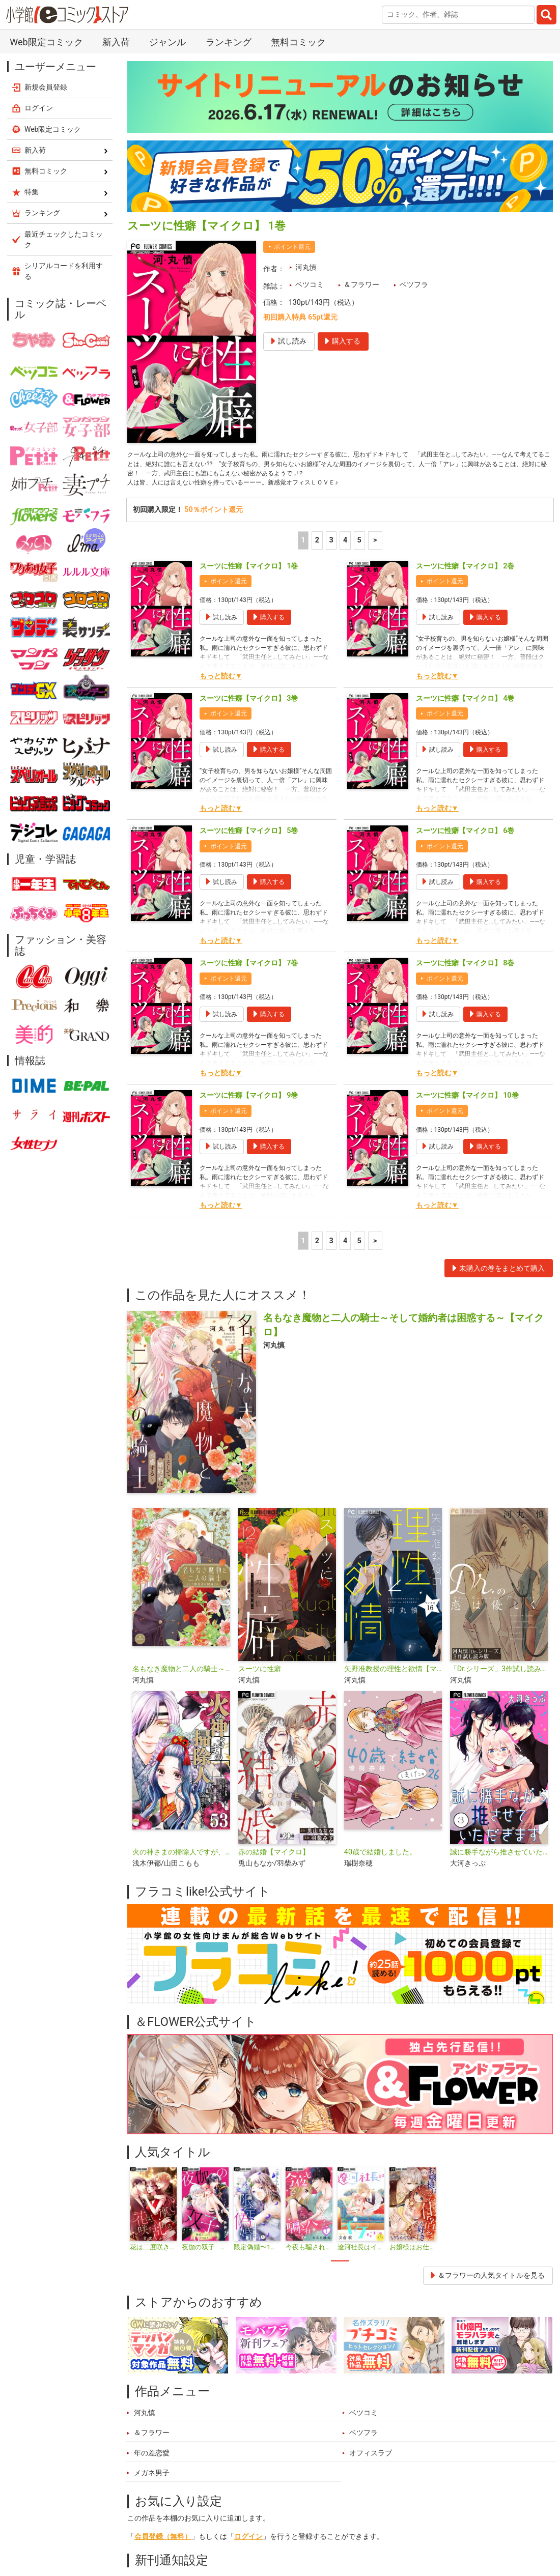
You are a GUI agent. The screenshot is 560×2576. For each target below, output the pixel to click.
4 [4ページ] (345, 285)
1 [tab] (340, 2007)
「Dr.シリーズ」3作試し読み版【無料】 (499, 1415)
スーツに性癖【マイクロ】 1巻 (249, 311)
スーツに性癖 (259, 1415)
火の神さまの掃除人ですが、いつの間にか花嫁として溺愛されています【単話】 (181, 1597)
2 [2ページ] (317, 285)
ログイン (248, 2282)
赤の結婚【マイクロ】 (274, 1597)
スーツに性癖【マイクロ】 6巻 (465, 576)
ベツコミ (309, 23)
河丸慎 (306, 6)
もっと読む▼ (221, 421)
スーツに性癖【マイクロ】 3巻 (249, 444)
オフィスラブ (370, 2198)
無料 (326, 2527)
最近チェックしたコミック (396, 2527)
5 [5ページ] (359, 285)
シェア (291, 2388)
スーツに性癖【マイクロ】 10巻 (467, 841)
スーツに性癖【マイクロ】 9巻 (249, 841)
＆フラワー (361, 23)
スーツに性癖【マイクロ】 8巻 (465, 708)
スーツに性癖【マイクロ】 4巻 (465, 444)
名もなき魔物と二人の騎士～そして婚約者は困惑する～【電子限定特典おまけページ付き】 (181, 1415)
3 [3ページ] (331, 285)
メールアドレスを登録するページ (358, 2365)
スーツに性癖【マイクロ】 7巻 (249, 708)
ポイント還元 (228, 327)
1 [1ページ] (303, 285)
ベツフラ (414, 23)
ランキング (198, 2527)
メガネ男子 (152, 2218)
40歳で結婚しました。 (380, 1597)
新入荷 (149, 2527)
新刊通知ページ (259, 2329)
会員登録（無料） (162, 2282)
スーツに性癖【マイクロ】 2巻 (465, 311)
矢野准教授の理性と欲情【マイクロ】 (393, 1415)
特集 (243, 2527)
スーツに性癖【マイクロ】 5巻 (249, 576)
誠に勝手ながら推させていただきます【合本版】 (499, 1597)
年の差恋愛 (152, 2198)
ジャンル (285, 2527)
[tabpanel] (153, 1955)
